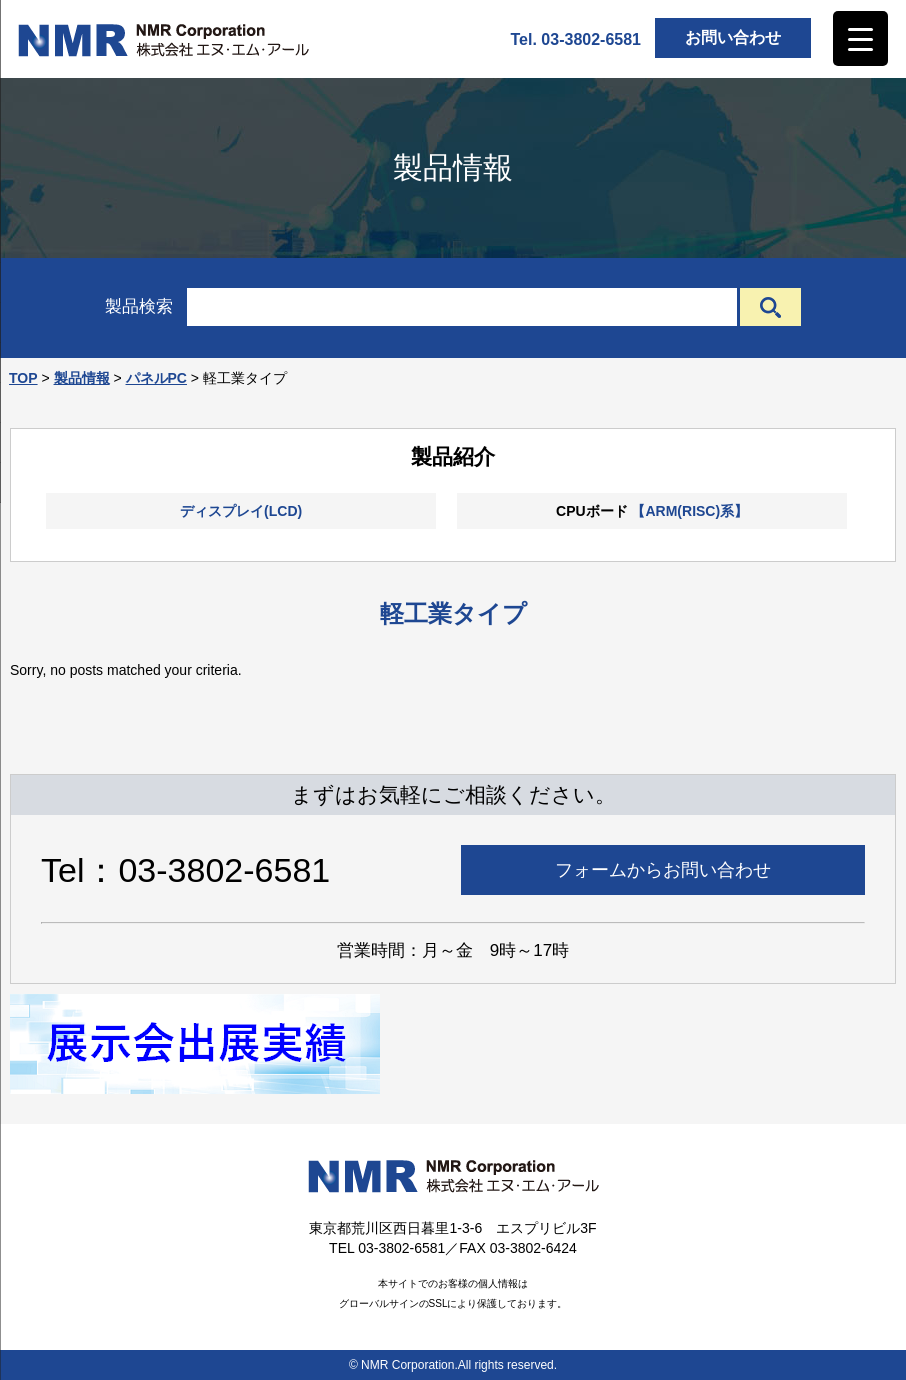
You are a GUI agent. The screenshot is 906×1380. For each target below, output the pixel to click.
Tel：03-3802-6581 (185, 870)
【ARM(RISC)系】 (689, 511)
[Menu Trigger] (860, 38)
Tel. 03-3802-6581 (576, 39)
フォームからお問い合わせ (663, 870)
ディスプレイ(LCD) (241, 511)
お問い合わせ (733, 37)
